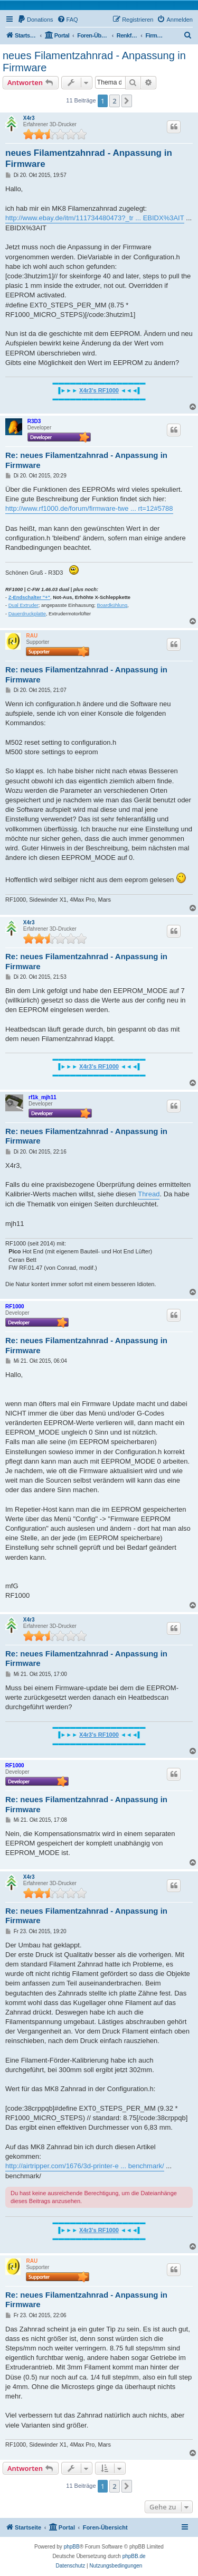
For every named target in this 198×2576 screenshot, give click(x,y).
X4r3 (29, 118)
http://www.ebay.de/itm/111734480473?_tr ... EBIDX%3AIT (94, 218)
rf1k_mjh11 (42, 1097)
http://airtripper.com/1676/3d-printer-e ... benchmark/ (84, 2166)
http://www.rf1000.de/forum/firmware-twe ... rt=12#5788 (89, 508)
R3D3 (34, 421)
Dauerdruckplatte (27, 613)
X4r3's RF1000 (99, 390)
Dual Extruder (23, 605)
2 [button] (114, 101)
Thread (148, 1194)
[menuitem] (35, 19)
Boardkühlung (112, 605)
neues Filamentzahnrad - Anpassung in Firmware (94, 61)
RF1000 (14, 1306)
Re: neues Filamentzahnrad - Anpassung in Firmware (86, 460)
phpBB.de (134, 2556)
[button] (126, 101)
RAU (31, 636)
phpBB (72, 2547)
